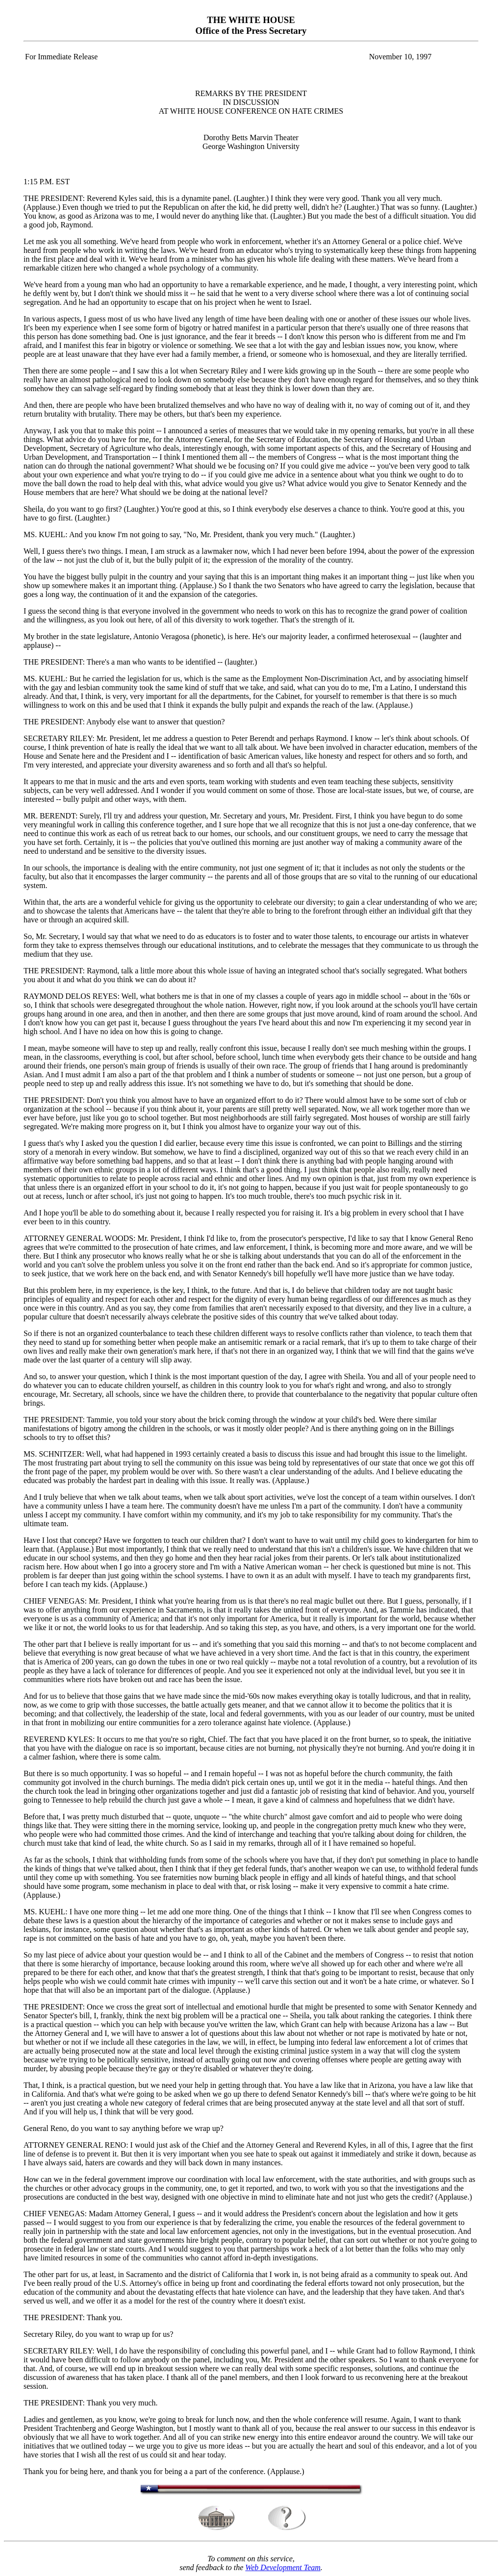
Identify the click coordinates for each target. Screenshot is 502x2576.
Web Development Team (282, 2567)
